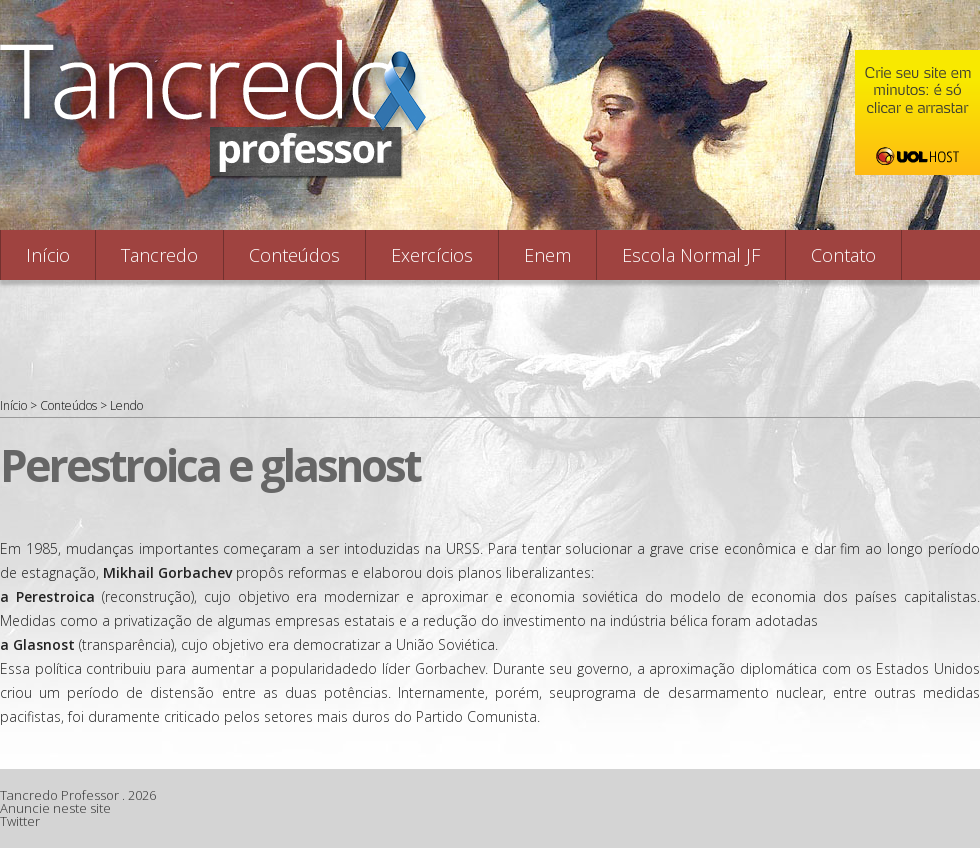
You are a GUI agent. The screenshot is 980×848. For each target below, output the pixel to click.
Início (48, 255)
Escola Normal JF (691, 255)
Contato (843, 255)
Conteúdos (294, 255)
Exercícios (432, 255)
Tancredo (159, 255)
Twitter (20, 821)
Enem (547, 255)
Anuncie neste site (55, 808)
